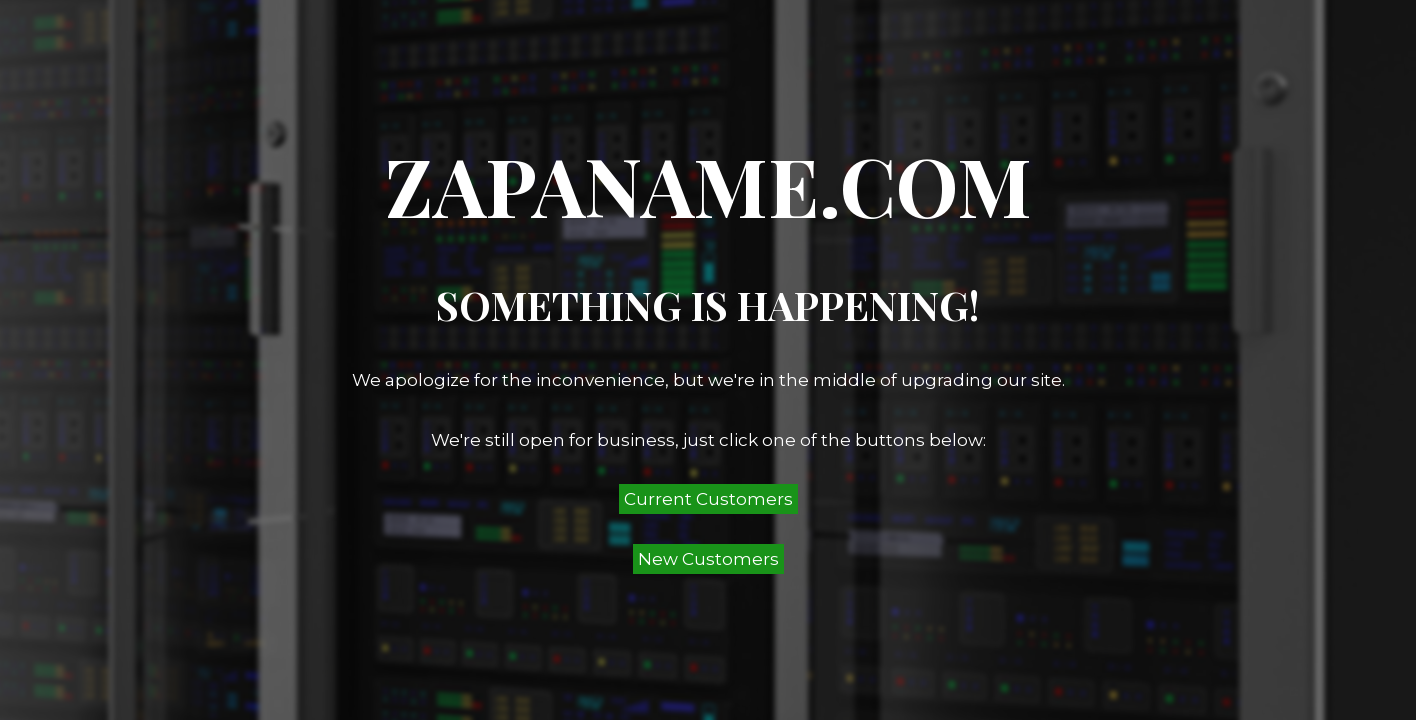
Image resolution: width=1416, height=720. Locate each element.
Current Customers (708, 499)
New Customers (708, 559)
